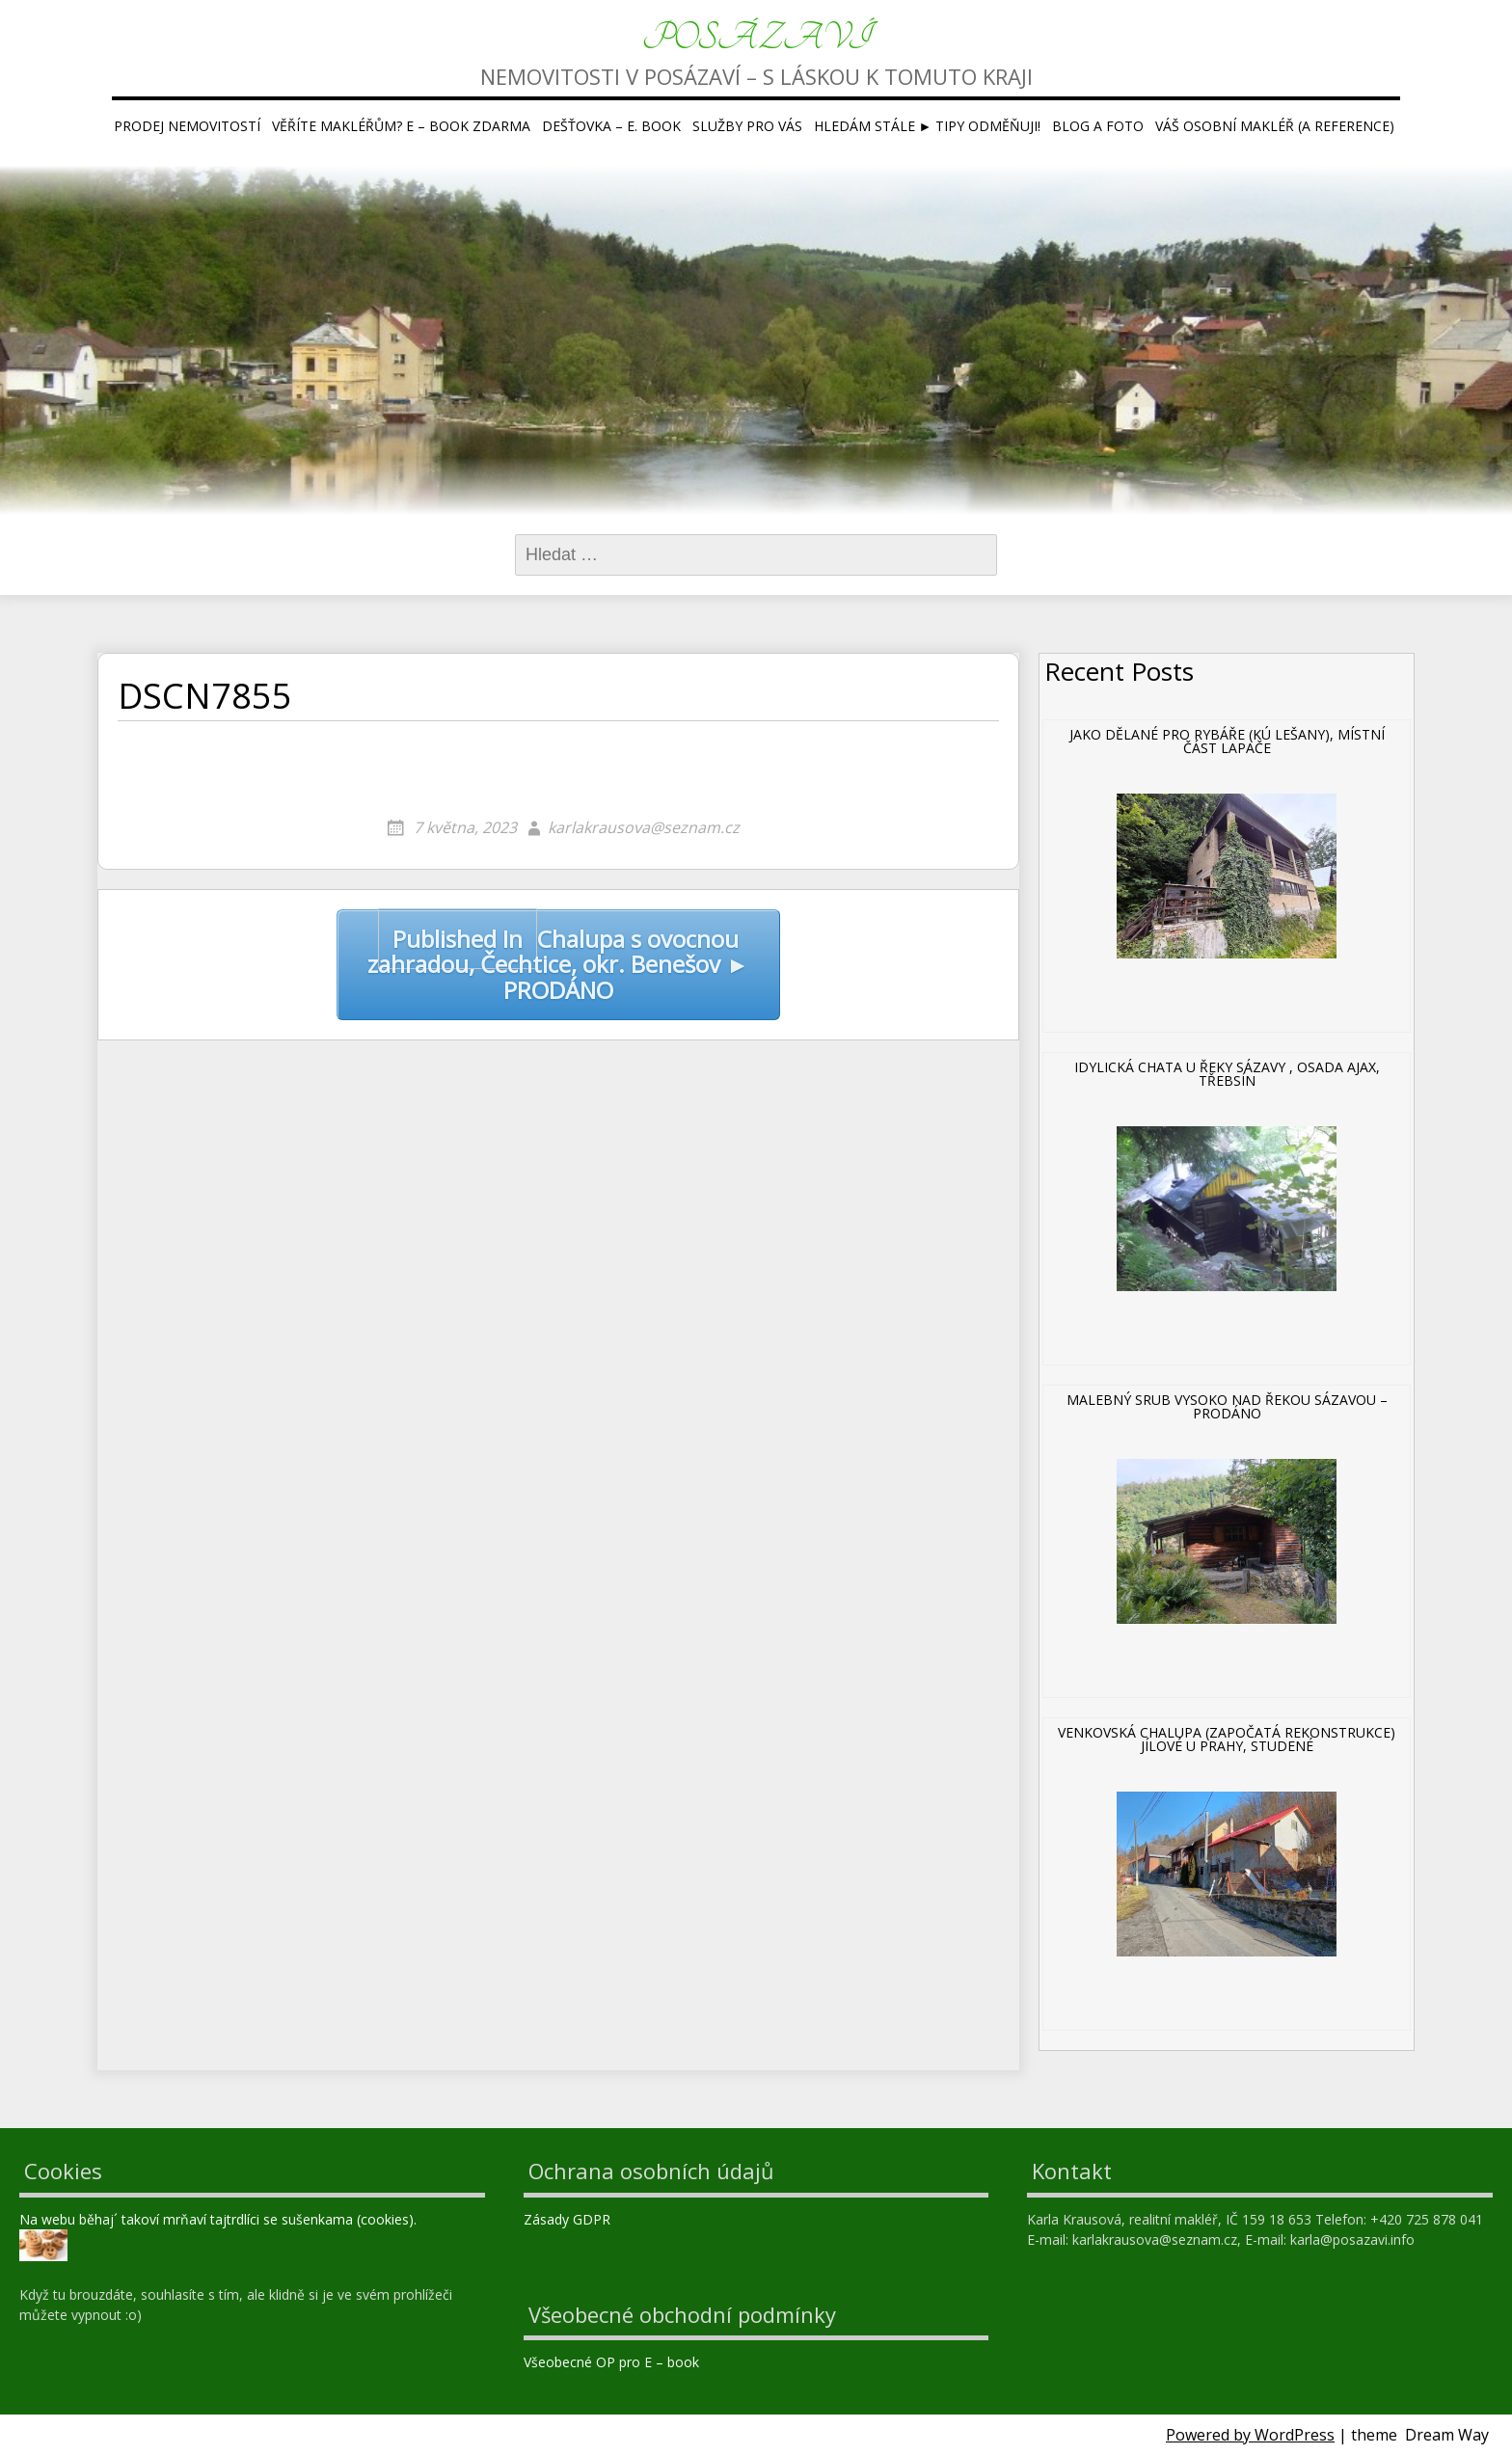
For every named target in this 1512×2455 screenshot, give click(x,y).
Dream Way (1447, 2434)
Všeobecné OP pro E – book (613, 2362)
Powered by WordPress (1250, 2434)
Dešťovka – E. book (611, 126)
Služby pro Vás (747, 126)
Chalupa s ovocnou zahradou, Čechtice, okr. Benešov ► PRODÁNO (558, 957)
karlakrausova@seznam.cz (644, 827)
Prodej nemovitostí (187, 126)
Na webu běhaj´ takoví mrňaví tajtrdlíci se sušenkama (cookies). (218, 2219)
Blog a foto (1098, 126)
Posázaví (756, 38)
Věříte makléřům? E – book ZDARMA (401, 126)
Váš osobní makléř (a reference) (1274, 126)
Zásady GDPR (569, 2219)
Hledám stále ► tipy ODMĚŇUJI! (927, 126)
